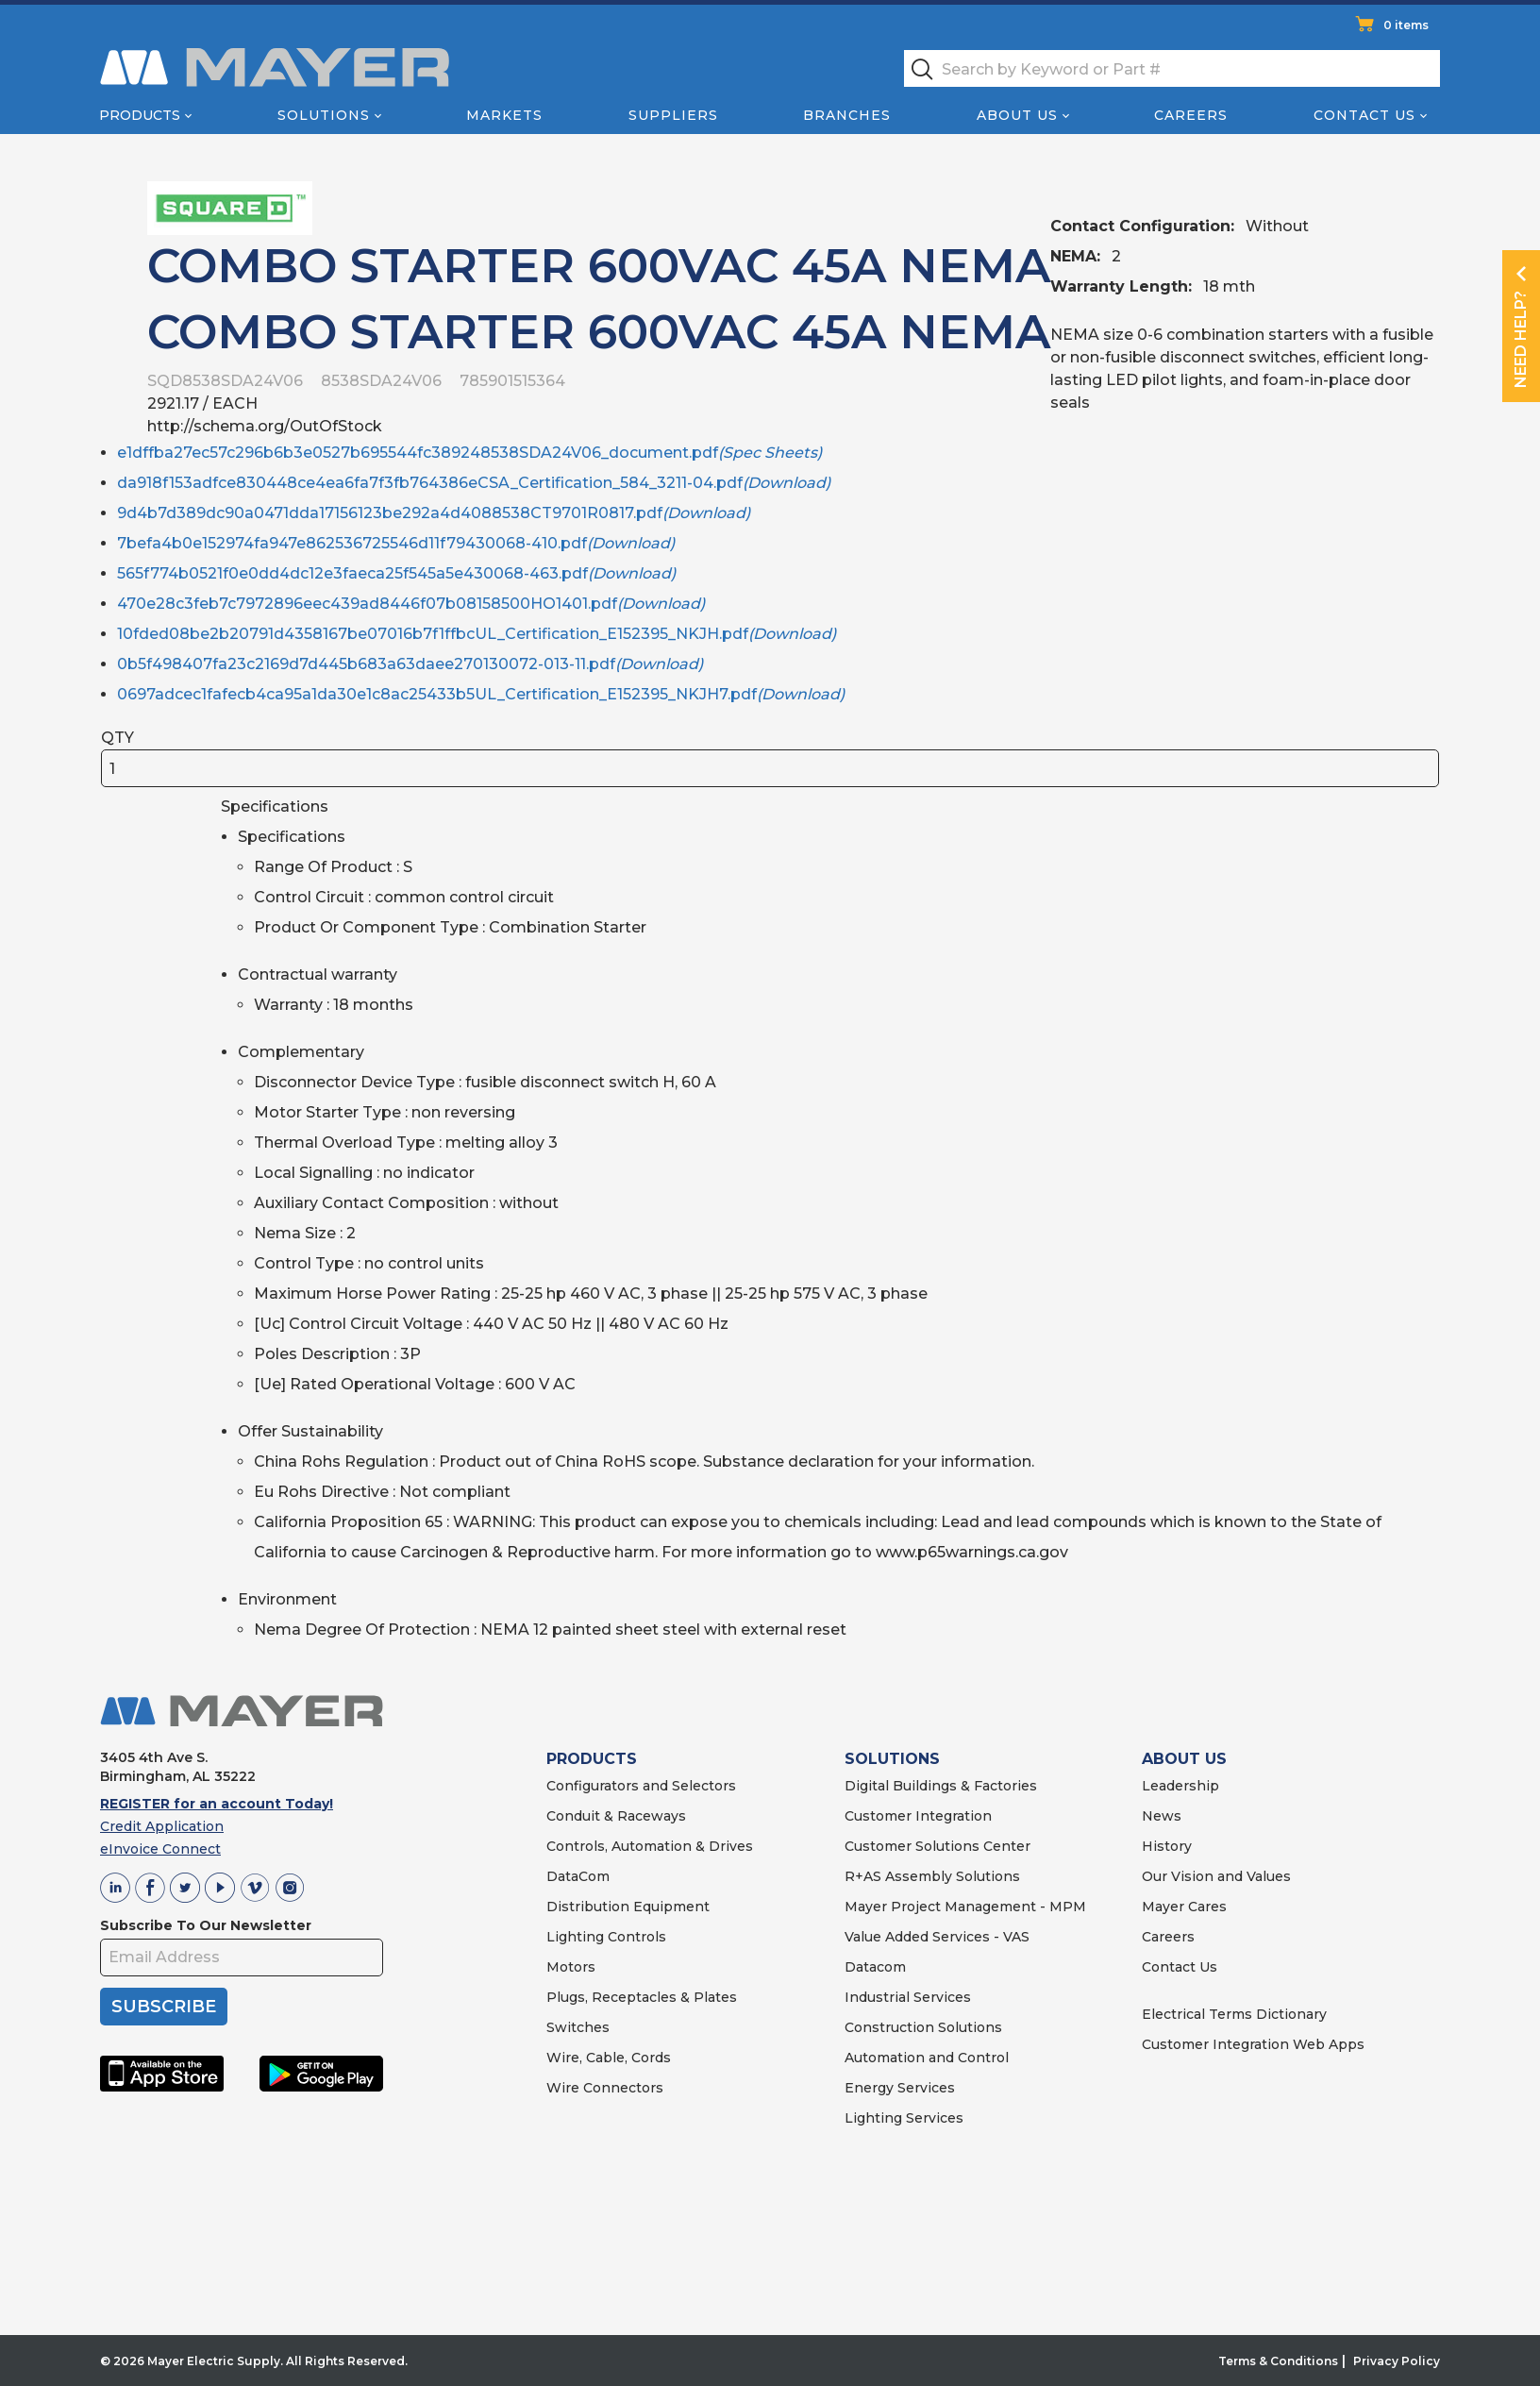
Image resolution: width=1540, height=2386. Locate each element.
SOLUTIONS (892, 1759)
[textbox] (1172, 68)
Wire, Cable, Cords (608, 2057)
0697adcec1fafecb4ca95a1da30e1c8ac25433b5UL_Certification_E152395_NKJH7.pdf (481, 694)
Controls (635, 1936)
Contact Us (1364, 115)
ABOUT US (1184, 1759)
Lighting (575, 1936)
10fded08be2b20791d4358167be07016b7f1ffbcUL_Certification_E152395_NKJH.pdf (476, 634)
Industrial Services (908, 1997)
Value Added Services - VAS (937, 1936)
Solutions (323, 115)
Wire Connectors (604, 2087)
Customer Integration (918, 1815)
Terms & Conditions (1278, 2361)
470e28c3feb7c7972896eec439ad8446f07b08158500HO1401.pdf (411, 604)
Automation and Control (927, 2057)
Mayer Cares (1184, 1906)
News (1161, 1815)
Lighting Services (904, 2117)
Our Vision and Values (1216, 1876)
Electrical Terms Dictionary (1234, 2014)
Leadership (1180, 1785)
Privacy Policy (1396, 2361)
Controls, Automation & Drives (649, 1846)
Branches (847, 115)
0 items (1406, 25)
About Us (1017, 115)
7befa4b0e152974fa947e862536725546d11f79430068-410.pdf (396, 543)
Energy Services (900, 2087)
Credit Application (162, 1826)
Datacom (875, 1966)
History (1167, 1846)
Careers (1191, 115)
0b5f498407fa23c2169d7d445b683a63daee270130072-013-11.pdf (410, 664)
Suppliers (673, 115)
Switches (578, 2027)
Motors (570, 1966)
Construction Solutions (923, 2027)
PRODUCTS (591, 1759)
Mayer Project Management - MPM (965, 1906)
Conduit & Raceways (616, 1815)
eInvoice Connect (160, 1848)
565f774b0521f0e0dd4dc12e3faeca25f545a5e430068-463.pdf (396, 573)
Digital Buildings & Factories (941, 1785)
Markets (504, 115)
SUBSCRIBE (163, 2006)
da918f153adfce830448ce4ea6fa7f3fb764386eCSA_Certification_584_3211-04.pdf (473, 483)
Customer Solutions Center (937, 1846)
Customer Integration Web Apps (1253, 2044)
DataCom (578, 1876)
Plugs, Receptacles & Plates (641, 1997)
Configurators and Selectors (641, 1785)
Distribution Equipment (628, 1906)
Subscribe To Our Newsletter (205, 1925)
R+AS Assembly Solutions (932, 1876)
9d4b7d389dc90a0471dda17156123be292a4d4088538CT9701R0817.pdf (433, 513)
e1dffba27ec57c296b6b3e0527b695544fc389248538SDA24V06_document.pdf (469, 453)
